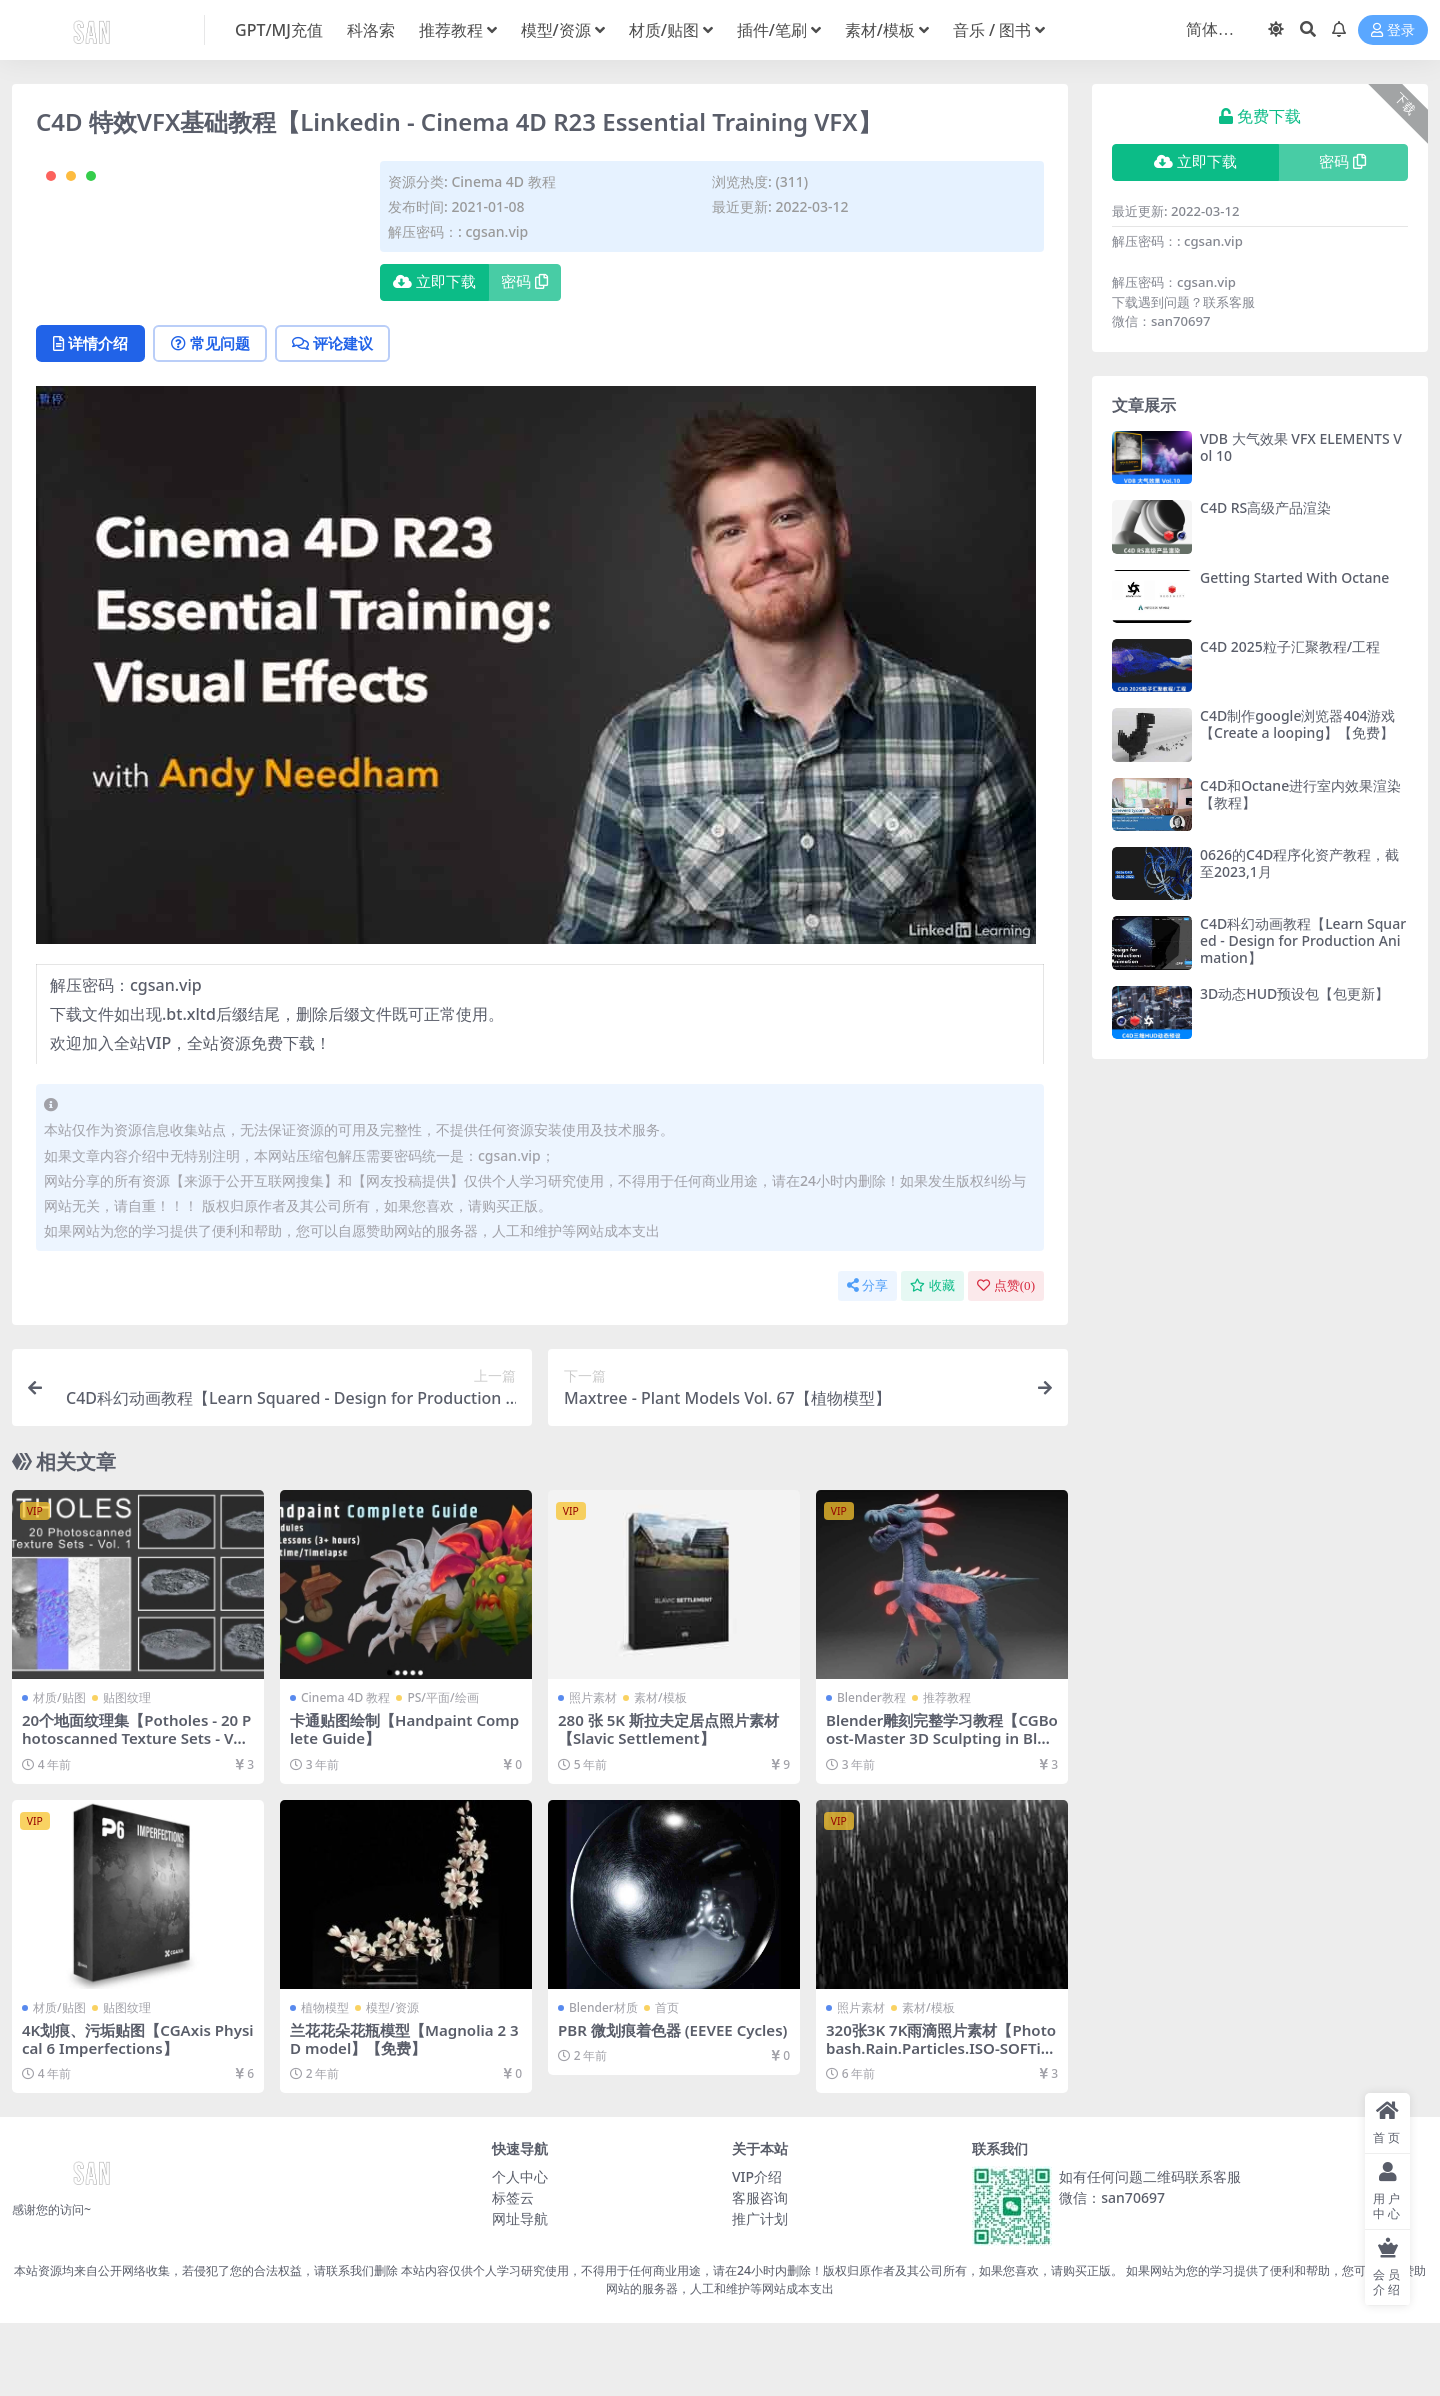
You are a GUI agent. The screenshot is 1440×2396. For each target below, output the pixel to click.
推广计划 (760, 2292)
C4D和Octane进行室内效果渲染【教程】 (1300, 794)
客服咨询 (760, 2271)
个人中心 (520, 2250)
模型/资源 (392, 2080)
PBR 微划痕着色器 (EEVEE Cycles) (673, 2103)
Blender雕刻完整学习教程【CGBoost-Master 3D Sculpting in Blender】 (941, 1812)
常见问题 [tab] (212, 417)
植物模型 (325, 2080)
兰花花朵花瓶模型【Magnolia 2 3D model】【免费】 (404, 2112)
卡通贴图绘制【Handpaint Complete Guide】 (405, 1803)
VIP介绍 (757, 2250)
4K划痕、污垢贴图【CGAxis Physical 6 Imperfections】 (136, 2112)
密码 (524, 282)
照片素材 (593, 1771)
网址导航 (520, 2292)
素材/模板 (660, 1771)
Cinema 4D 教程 (503, 181)
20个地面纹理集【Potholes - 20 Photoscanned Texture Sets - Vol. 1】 (137, 1812)
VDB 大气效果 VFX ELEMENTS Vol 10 (1301, 447)
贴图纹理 (127, 1771)
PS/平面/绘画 (442, 1771)
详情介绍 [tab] (91, 417)
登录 (1393, 30)
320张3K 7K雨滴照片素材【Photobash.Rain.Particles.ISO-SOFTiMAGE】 (941, 2121)
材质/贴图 (59, 1771)
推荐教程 (947, 1771)
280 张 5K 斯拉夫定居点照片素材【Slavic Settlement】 (668, 1803)
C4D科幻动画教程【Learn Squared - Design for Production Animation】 (1303, 940)
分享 (867, 1359)
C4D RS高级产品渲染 (1265, 507)
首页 (667, 2080)
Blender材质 (603, 2080)
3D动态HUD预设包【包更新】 (1294, 993)
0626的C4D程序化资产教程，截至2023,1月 (1299, 863)
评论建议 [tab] (336, 417)
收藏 (932, 1359)
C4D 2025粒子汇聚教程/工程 (1290, 646)
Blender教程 (871, 1771)
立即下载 (434, 282)
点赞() (1006, 1359)
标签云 (513, 2271)
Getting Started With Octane (1294, 577)
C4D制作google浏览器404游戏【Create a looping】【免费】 (1297, 724)
